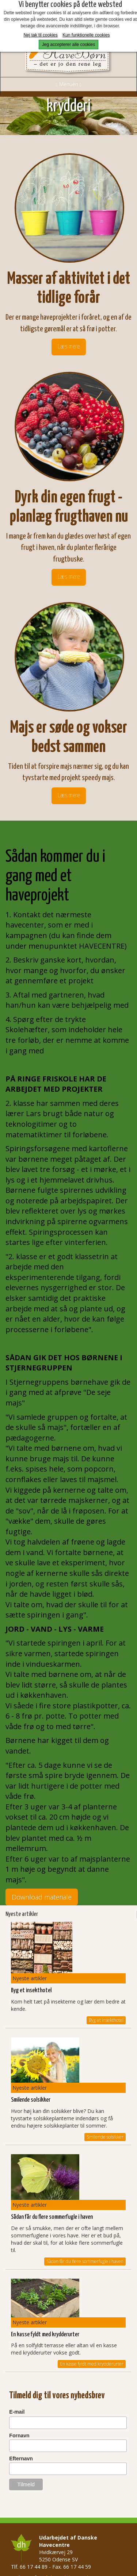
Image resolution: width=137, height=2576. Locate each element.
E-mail (16, 2412)
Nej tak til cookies (40, 35)
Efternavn (21, 2458)
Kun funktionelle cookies (86, 35)
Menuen (68, 84)
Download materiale (42, 1897)
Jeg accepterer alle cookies (68, 44)
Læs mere (69, 347)
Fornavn (19, 2435)
